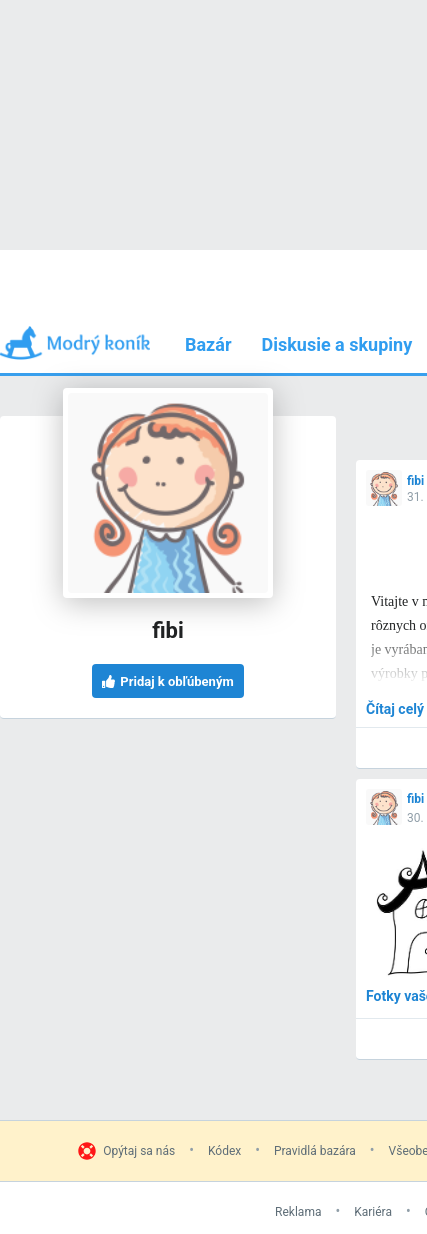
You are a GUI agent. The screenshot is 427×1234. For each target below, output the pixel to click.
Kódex (224, 1151)
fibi (415, 481)
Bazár (208, 344)
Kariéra (373, 1212)
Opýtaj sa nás (139, 1151)
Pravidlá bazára (315, 1151)
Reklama (298, 1212)
